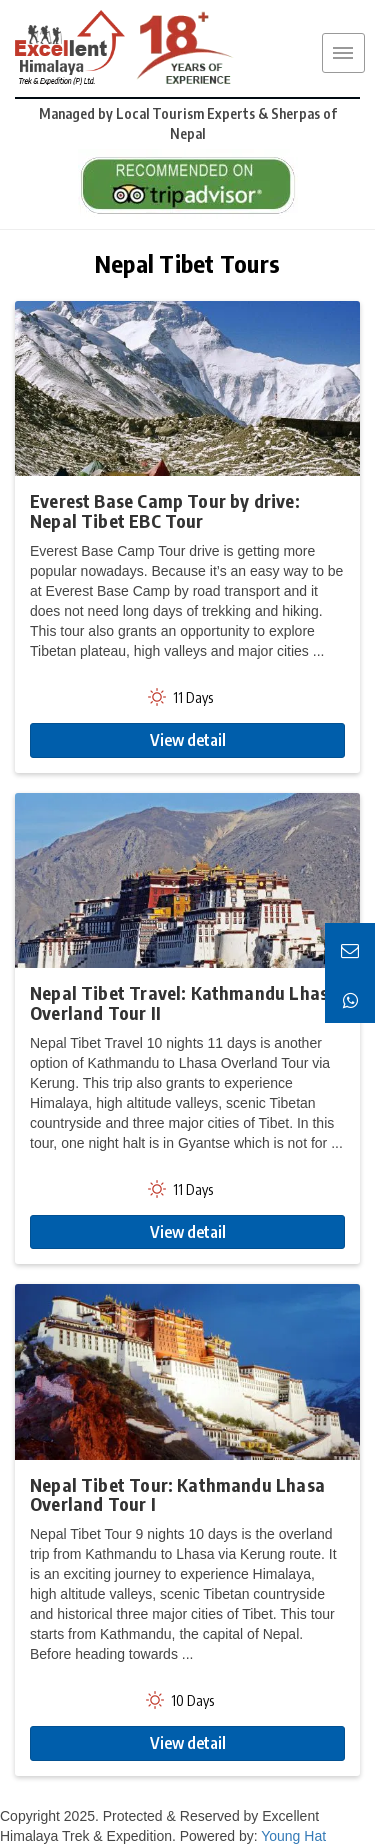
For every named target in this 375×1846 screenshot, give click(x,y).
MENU (343, 53)
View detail (188, 740)
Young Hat (293, 1836)
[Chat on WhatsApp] (350, 998)
